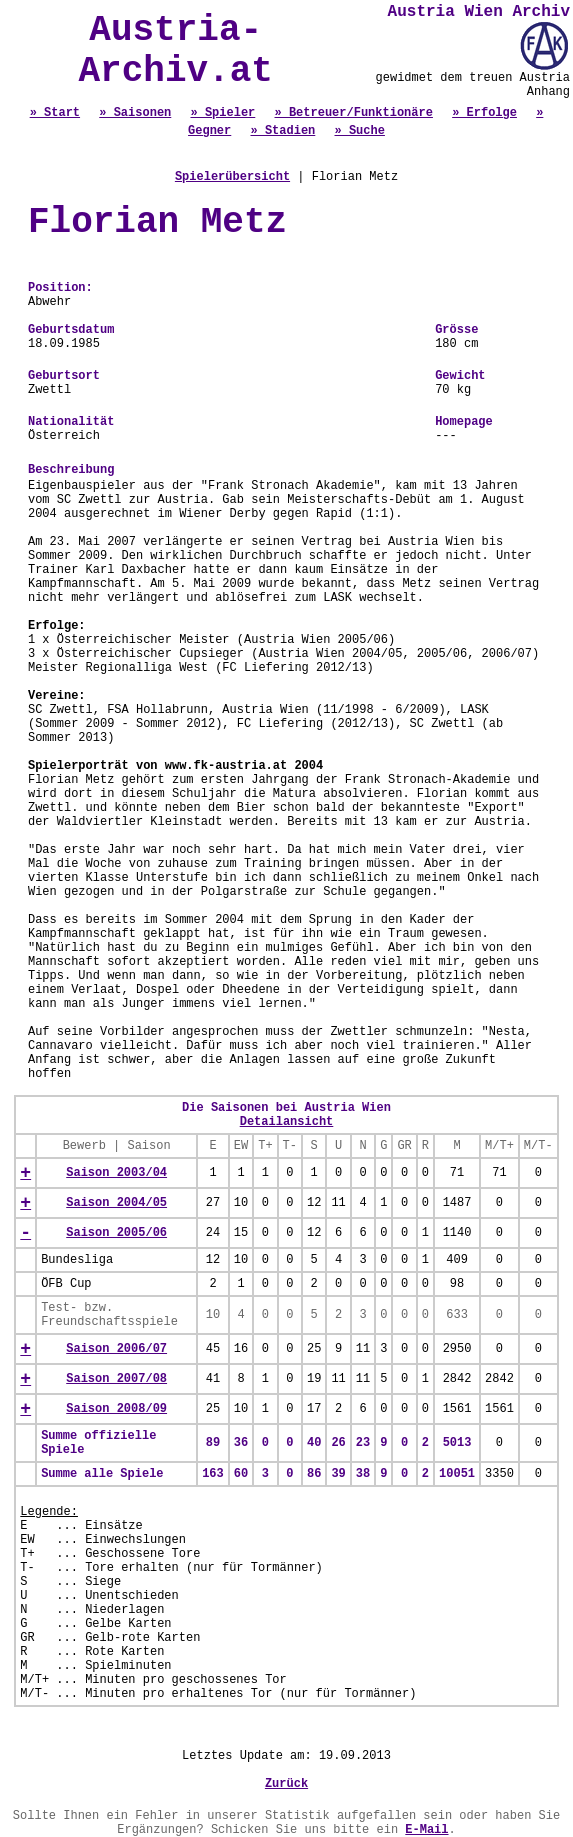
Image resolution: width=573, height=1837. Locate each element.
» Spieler (222, 113)
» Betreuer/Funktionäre (354, 113)
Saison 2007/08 (116, 1379)
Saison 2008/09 (116, 1409)
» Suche (360, 131)
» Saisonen (135, 113)
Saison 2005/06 (116, 1233)
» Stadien (282, 131)
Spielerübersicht (232, 177)
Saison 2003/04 (116, 1173)
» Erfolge (484, 113)
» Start (55, 113)
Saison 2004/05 (116, 1203)
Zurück (286, 1784)
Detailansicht (287, 1122)
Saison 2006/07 (116, 1349)
